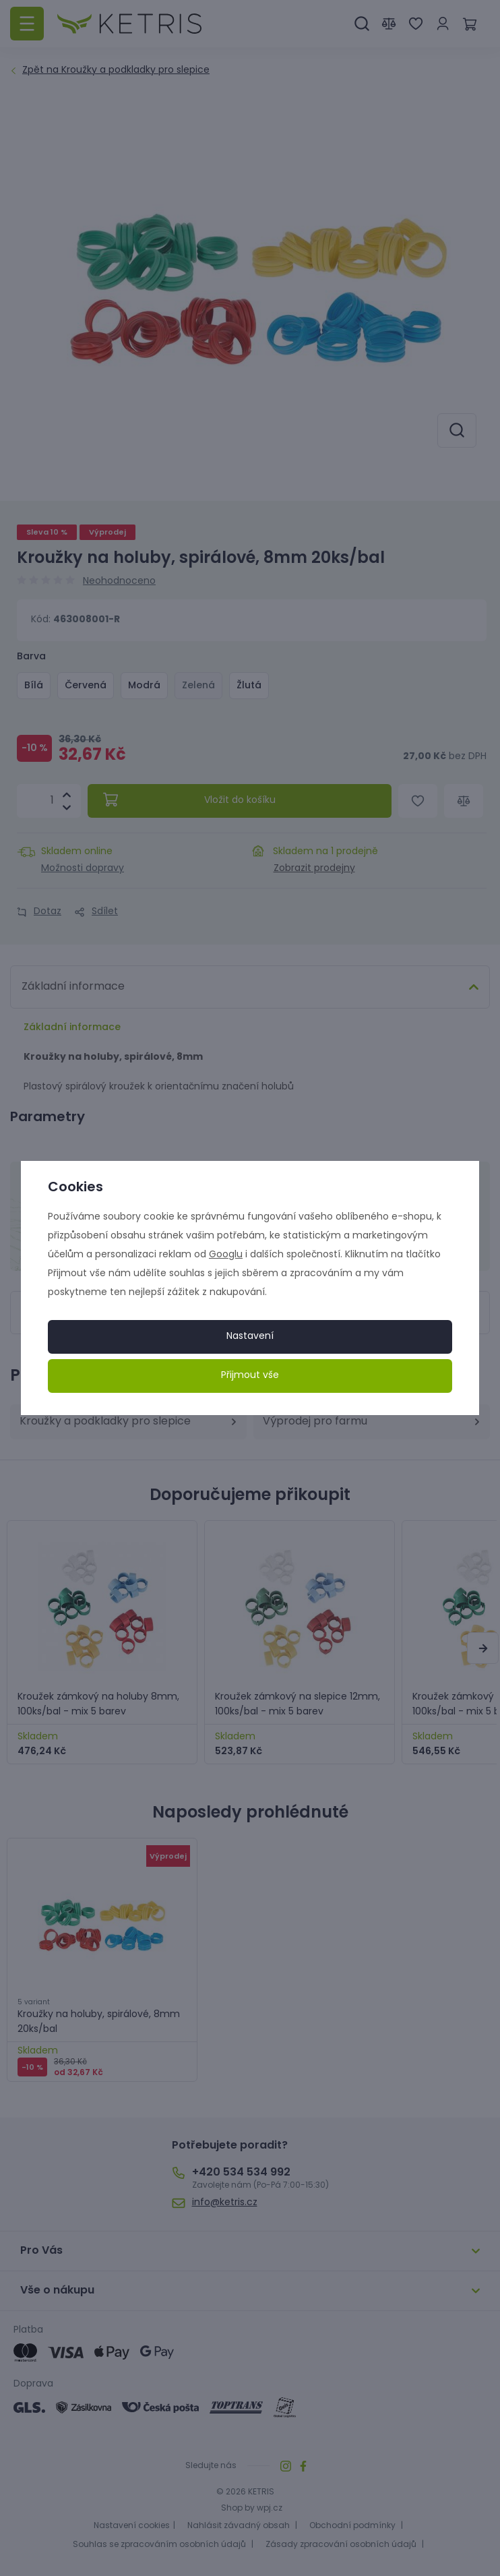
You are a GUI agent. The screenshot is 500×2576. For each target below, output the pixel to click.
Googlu (226, 1255)
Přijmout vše (250, 1376)
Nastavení (250, 1336)
